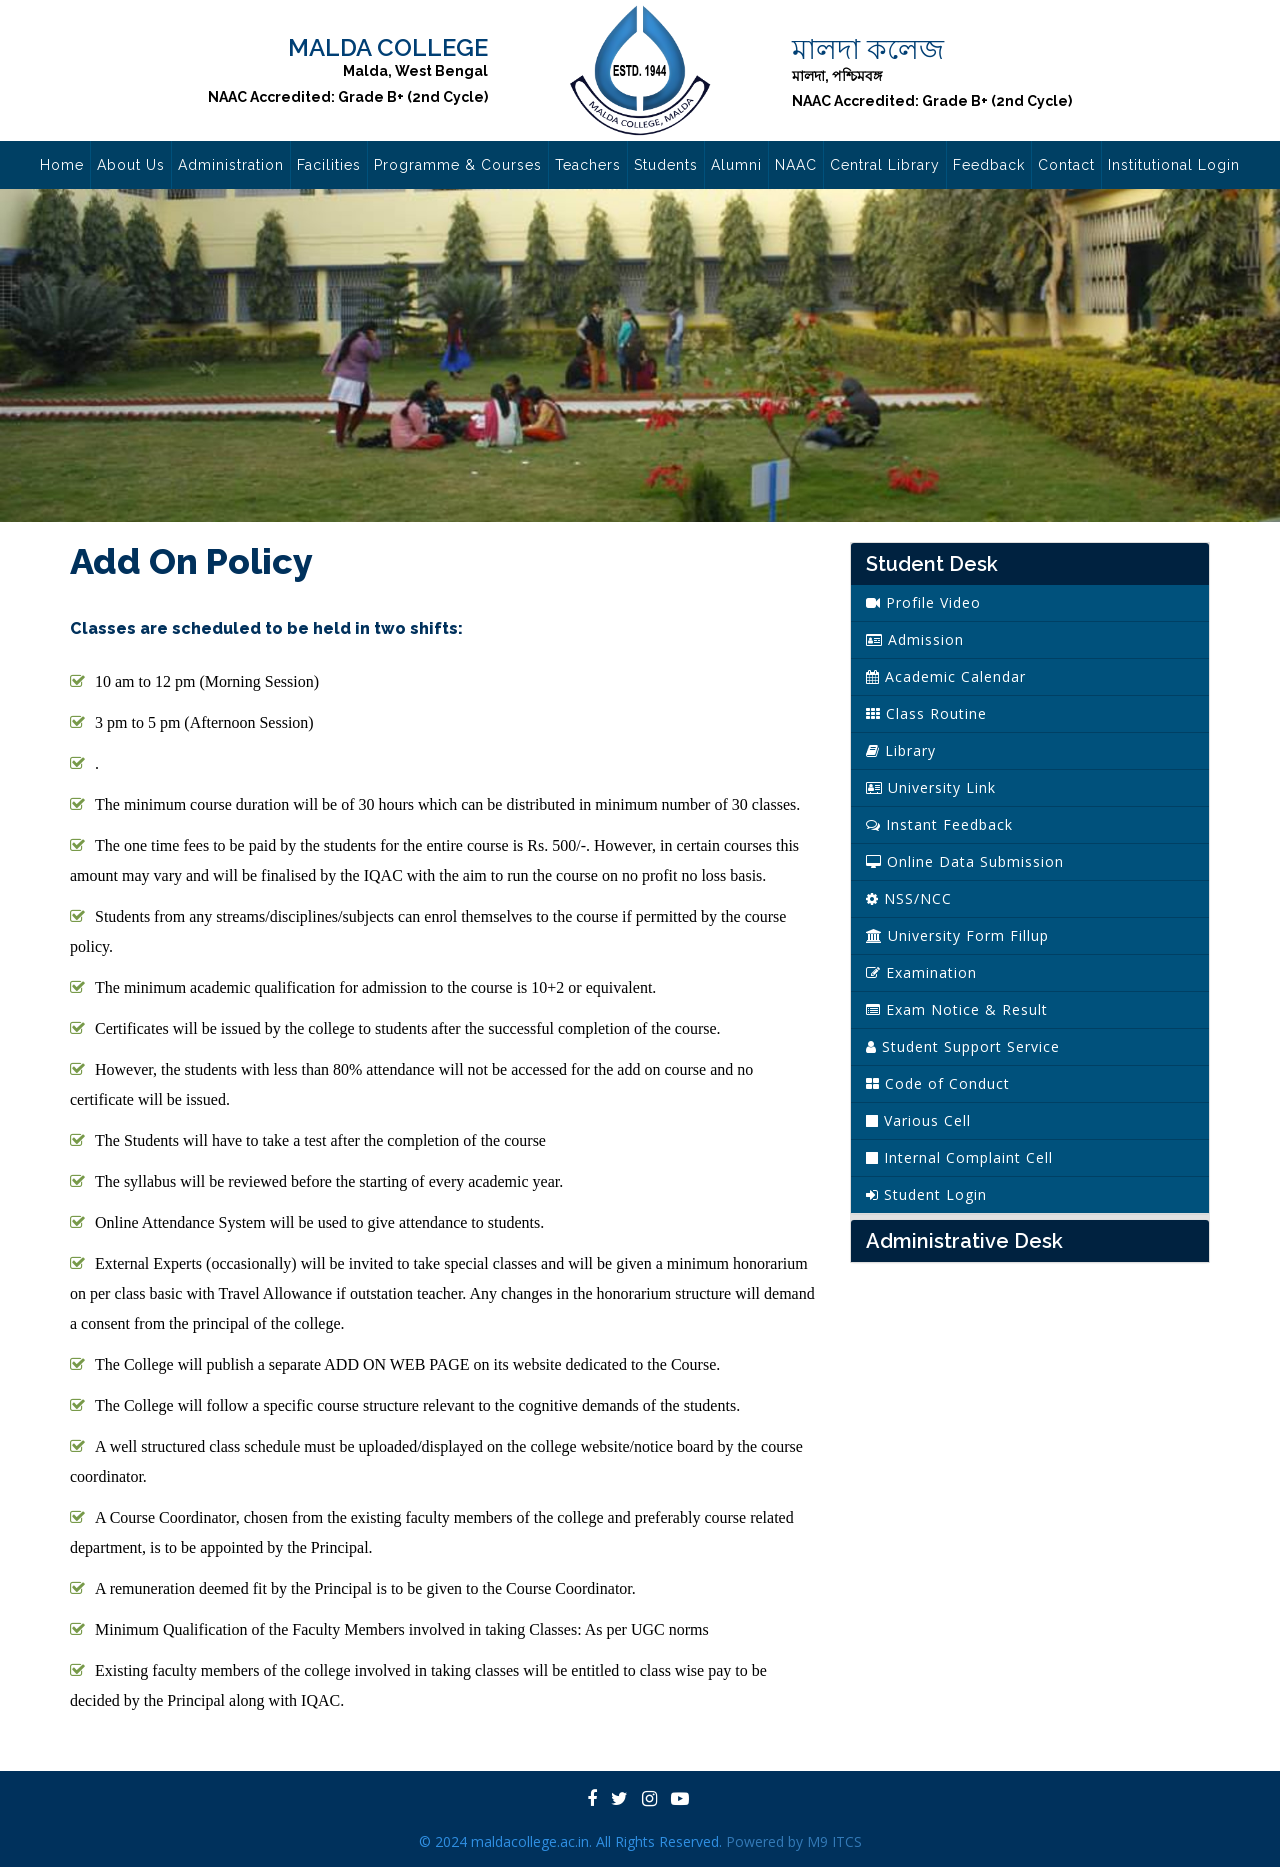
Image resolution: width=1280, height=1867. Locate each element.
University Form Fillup (957, 935)
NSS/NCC (909, 898)
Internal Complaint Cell (959, 1157)
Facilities (329, 165)
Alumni (736, 165)
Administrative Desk (964, 1241)
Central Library (885, 165)
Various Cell (918, 1120)
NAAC (796, 165)
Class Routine (926, 713)
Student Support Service (963, 1046)
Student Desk (932, 564)
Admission (915, 639)
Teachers (588, 165)
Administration (231, 165)
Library (901, 750)
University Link (931, 787)
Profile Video (923, 602)
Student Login (926, 1194)
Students (666, 165)
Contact (1066, 165)
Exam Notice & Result (957, 1009)
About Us (131, 165)
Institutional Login (1174, 165)
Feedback (989, 165)
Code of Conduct (938, 1083)
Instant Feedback (939, 824)
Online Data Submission (965, 861)
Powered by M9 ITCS (794, 1841)
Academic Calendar (946, 676)
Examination (921, 972)
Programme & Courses (458, 165)
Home (62, 165)
